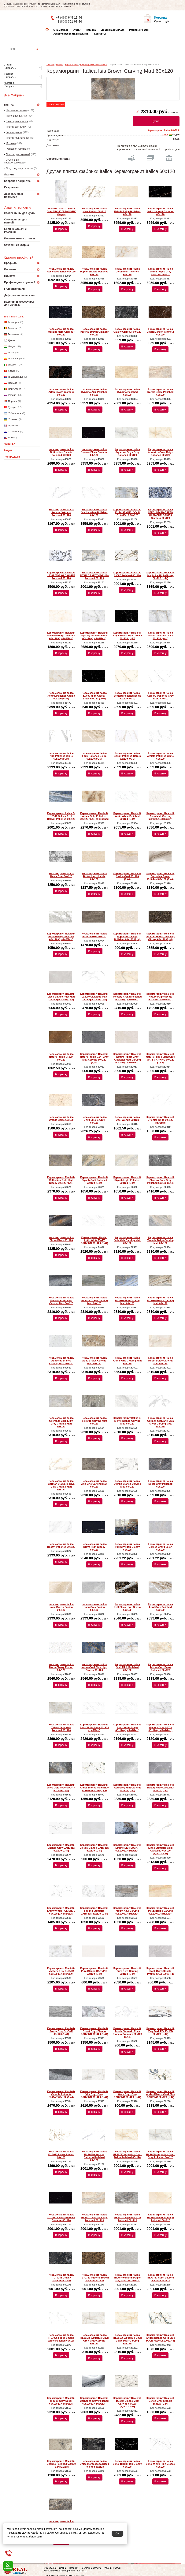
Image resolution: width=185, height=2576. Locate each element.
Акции (8, 450)
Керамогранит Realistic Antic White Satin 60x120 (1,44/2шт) (94, 1727)
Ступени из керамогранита (12, 161)
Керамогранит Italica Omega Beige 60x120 (61, 1118)
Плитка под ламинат (17, 137)
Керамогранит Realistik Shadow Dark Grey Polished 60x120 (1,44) (160, 1180)
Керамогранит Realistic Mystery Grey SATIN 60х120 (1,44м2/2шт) (160, 1727)
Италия (12, 364)
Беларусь (13, 322)
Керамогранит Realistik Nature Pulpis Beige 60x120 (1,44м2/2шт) (160, 996)
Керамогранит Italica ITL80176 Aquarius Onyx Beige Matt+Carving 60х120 (127, 2339)
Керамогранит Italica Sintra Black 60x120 (61, 1239)
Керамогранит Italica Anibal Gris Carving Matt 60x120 (127, 1360)
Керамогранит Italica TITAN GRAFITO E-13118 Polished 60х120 (94, 575)
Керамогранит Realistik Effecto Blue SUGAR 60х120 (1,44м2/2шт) (127, 1848)
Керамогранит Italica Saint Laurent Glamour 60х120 (160, 211)
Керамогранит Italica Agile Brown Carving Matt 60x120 (94, 1360)
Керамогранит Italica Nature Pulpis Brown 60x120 (61, 1057)
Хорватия (13, 431)
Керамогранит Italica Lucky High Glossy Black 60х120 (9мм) (94, 695)
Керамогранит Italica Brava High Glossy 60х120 (94, 1547)
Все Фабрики (14, 95)
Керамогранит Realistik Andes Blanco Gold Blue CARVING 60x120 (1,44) (160, 2094)
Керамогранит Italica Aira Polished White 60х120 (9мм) (61, 756)
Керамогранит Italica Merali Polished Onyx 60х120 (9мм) (160, 635)
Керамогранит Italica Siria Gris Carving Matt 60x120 (127, 1240)
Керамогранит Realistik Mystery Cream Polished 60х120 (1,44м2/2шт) (127, 996)
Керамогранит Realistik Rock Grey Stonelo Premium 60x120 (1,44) (160, 1971)
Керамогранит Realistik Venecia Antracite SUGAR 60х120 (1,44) (61, 2094)
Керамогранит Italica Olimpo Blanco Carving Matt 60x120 (127, 1484)
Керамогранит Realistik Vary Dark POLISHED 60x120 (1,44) (160, 2031)
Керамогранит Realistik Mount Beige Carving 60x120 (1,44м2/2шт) (160, 1911)
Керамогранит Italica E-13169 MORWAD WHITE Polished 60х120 (61, 575)
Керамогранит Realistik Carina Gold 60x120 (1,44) (127, 876)
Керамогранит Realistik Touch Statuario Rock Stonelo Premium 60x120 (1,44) (127, 2032)
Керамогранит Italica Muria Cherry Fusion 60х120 (61, 1667)
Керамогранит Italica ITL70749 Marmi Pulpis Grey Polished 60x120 (127, 2277)
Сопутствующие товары (19, 168)
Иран (11, 352)
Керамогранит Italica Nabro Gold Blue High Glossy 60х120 (94, 1667)
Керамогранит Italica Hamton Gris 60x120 (94, 935)
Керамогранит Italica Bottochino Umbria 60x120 (94, 876)
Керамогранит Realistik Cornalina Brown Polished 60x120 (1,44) (160, 876)
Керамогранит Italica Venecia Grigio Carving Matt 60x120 (94, 1300)
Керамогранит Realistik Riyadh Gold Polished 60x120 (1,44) (94, 1180)
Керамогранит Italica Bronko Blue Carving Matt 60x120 (127, 1300)
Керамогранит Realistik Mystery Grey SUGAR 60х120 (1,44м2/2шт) (61, 1971)
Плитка (59, 64)
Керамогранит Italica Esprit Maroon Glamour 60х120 (160, 332)
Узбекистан (14, 413)
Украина (12, 419)
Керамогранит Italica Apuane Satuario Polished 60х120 (61, 512)
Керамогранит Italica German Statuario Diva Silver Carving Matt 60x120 (160, 1422)
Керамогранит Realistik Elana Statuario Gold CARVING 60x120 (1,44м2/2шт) (160, 1849)
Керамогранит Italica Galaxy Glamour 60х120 (127, 330)
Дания (11, 340)
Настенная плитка (26, 54)
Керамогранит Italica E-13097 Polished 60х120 (127, 574)
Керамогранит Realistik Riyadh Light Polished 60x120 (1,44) (127, 1180)
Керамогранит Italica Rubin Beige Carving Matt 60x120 (160, 1360)
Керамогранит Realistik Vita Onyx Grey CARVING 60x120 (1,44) (94, 2094)
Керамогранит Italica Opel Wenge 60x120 (127, 1118)
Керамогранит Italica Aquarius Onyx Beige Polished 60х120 (160, 452)
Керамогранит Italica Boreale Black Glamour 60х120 (94, 452)
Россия (12, 395)
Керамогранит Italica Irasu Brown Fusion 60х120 (61, 1607)
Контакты (100, 33)
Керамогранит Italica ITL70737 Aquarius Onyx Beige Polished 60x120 (127, 2154)
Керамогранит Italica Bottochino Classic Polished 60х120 (61, 452)
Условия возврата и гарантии (71, 33)
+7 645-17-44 (69, 17)
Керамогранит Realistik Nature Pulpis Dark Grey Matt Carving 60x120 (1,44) (94, 1058)
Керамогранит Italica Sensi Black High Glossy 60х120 (127, 2464)
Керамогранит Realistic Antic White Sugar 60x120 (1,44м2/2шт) (127, 1727)
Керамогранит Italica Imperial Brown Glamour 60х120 (94, 332)
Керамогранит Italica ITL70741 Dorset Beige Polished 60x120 (94, 2217)
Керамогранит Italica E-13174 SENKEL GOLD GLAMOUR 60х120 (127, 512)
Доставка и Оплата (112, 29)
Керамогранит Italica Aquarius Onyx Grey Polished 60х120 (127, 452)
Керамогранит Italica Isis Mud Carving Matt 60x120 (94, 1421)
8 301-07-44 (69, 21)
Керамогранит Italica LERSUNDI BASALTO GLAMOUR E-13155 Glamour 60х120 (160, 513)
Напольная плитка (16, 115)
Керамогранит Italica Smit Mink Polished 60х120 (127, 1667)
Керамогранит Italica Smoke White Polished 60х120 (94, 512)
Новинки (91, 29)
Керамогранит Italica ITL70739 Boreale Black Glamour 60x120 (61, 2217)
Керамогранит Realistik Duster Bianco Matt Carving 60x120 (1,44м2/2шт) (127, 2402)
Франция (13, 425)
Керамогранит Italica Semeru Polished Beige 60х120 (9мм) (127, 695)
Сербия (12, 401)
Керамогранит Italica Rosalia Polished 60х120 (61, 270)
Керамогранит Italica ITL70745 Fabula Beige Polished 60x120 (160, 2217)
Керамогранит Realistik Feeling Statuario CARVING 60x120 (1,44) (94, 1911)
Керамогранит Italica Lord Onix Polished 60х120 (160, 1607)
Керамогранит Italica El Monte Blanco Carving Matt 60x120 (127, 1421)
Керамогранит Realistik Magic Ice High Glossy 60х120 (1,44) (160, 575)
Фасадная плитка (16, 148)
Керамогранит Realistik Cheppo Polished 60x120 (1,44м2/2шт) (61, 2464)
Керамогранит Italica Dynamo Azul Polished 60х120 (94, 392)
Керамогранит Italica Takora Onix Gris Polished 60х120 (61, 1727)
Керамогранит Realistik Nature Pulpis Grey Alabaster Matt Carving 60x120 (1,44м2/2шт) (127, 1058)
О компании (60, 29)
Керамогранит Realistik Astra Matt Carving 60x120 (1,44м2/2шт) (160, 816)
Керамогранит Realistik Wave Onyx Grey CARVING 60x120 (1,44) (127, 2094)
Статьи (76, 29)
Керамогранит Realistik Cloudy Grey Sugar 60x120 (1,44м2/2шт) (61, 2401)
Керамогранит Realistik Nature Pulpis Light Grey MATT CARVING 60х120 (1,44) (160, 1058)
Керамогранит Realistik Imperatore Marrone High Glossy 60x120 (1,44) (160, 936)
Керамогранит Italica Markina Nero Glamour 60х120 (61, 332)
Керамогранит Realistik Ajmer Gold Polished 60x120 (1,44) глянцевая (94, 816)
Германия (13, 334)
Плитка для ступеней (18, 154)
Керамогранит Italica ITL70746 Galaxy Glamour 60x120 (61, 2277)
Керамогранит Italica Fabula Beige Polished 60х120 (127, 211)
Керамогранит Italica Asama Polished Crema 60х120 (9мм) (61, 695)
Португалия (14, 389)
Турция (12, 407)
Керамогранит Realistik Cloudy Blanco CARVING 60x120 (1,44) (94, 1848)
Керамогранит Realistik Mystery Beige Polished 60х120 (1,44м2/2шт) (61, 635)
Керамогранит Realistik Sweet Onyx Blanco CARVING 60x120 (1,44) (94, 2031)
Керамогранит (14, 132)
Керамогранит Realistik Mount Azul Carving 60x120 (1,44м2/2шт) (127, 1911)
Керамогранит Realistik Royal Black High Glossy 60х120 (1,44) (127, 635)
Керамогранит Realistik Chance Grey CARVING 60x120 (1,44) (61, 1848)
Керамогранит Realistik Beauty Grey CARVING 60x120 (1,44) (160, 1787)
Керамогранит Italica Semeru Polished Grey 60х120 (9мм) (160, 695)
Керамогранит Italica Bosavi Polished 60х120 (61, 1545)
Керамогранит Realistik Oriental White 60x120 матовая (160, 1120)
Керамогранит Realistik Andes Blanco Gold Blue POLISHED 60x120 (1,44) (160, 2338)
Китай (11, 370)
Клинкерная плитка (17, 121)
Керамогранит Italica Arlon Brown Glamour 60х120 (61, 392)
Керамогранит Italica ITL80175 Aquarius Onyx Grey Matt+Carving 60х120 (94, 2339)
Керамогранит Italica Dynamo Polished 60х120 (127, 392)
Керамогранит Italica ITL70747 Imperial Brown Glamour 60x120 (94, 2277)
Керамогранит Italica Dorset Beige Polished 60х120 (160, 392)
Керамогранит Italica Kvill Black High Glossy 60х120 (127, 1607)
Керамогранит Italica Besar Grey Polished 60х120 (160, 1484)
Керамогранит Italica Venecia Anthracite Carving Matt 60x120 (61, 1300)
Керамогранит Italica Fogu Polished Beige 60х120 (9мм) (94, 756)
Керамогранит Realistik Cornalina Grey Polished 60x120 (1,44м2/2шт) (94, 2401)
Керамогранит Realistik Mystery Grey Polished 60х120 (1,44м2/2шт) (94, 635)
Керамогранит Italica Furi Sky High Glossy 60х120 (127, 1547)
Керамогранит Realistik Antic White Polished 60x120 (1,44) (127, 816)
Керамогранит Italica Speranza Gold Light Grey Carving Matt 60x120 (61, 1422)
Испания (13, 358)
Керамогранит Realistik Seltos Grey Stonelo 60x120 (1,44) (160, 2401)
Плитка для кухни (16, 126)
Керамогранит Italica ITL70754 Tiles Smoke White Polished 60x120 (61, 2338)
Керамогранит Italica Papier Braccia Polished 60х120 (94, 271)
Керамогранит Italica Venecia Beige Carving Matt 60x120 (160, 1240)
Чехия (11, 437)
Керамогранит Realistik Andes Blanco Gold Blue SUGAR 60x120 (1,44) (94, 1787)
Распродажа (12, 456)
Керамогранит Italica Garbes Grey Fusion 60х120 (160, 1547)
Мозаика (11, 143)
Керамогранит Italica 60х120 (93, 64)
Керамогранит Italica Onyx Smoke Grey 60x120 (94, 1120)
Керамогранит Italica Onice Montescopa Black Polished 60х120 (94, 2464)
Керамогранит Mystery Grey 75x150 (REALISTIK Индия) (61, 211)
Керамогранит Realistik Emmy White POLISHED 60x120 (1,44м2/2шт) (61, 1911)
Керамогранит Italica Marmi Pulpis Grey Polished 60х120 (160, 271)
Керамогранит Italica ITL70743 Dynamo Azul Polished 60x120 (127, 2217)
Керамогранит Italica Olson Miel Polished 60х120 (127, 271)
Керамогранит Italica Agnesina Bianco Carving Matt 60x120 (61, 1360)
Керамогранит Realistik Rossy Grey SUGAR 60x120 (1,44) (61, 2031)
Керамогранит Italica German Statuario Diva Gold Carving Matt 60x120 (61, 1485)
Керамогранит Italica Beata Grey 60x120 (61, 875)
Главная (50, 64)
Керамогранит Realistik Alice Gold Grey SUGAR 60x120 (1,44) (61, 1787)
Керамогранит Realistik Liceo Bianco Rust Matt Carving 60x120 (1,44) (61, 996)
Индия (11, 346)
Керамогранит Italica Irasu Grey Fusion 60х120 (94, 1607)
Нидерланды (15, 376)
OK (117, 2533)
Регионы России (139, 29)
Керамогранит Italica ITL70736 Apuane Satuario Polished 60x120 (94, 2156)
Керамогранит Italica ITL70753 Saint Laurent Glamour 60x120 (160, 2277)
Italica (165, 134)
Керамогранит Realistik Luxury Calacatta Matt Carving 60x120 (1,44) (94, 996)
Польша (12, 382)
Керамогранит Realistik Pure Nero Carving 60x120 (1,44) (127, 1971)
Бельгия (12, 328)
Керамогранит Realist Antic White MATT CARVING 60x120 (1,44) (94, 1240)
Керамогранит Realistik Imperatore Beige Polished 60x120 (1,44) (127, 936)
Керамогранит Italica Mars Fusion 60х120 (94, 210)
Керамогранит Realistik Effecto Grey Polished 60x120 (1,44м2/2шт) (61, 936)
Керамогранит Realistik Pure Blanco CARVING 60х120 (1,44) (94, 1971)
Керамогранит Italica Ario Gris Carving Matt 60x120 (94, 1484)
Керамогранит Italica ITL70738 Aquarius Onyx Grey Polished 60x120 (160, 2154)
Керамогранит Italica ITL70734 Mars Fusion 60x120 (61, 2154)
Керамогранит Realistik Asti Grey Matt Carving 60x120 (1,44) (127, 1787)
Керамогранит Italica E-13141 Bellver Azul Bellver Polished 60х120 (61, 816)
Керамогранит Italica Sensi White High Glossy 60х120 (160, 2464)
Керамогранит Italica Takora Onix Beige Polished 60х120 (160, 1667)
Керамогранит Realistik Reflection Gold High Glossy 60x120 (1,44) (61, 1180)
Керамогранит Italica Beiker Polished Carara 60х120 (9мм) (127, 756)
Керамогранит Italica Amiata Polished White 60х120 (160, 756)
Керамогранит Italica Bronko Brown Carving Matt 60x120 (160, 1300)
